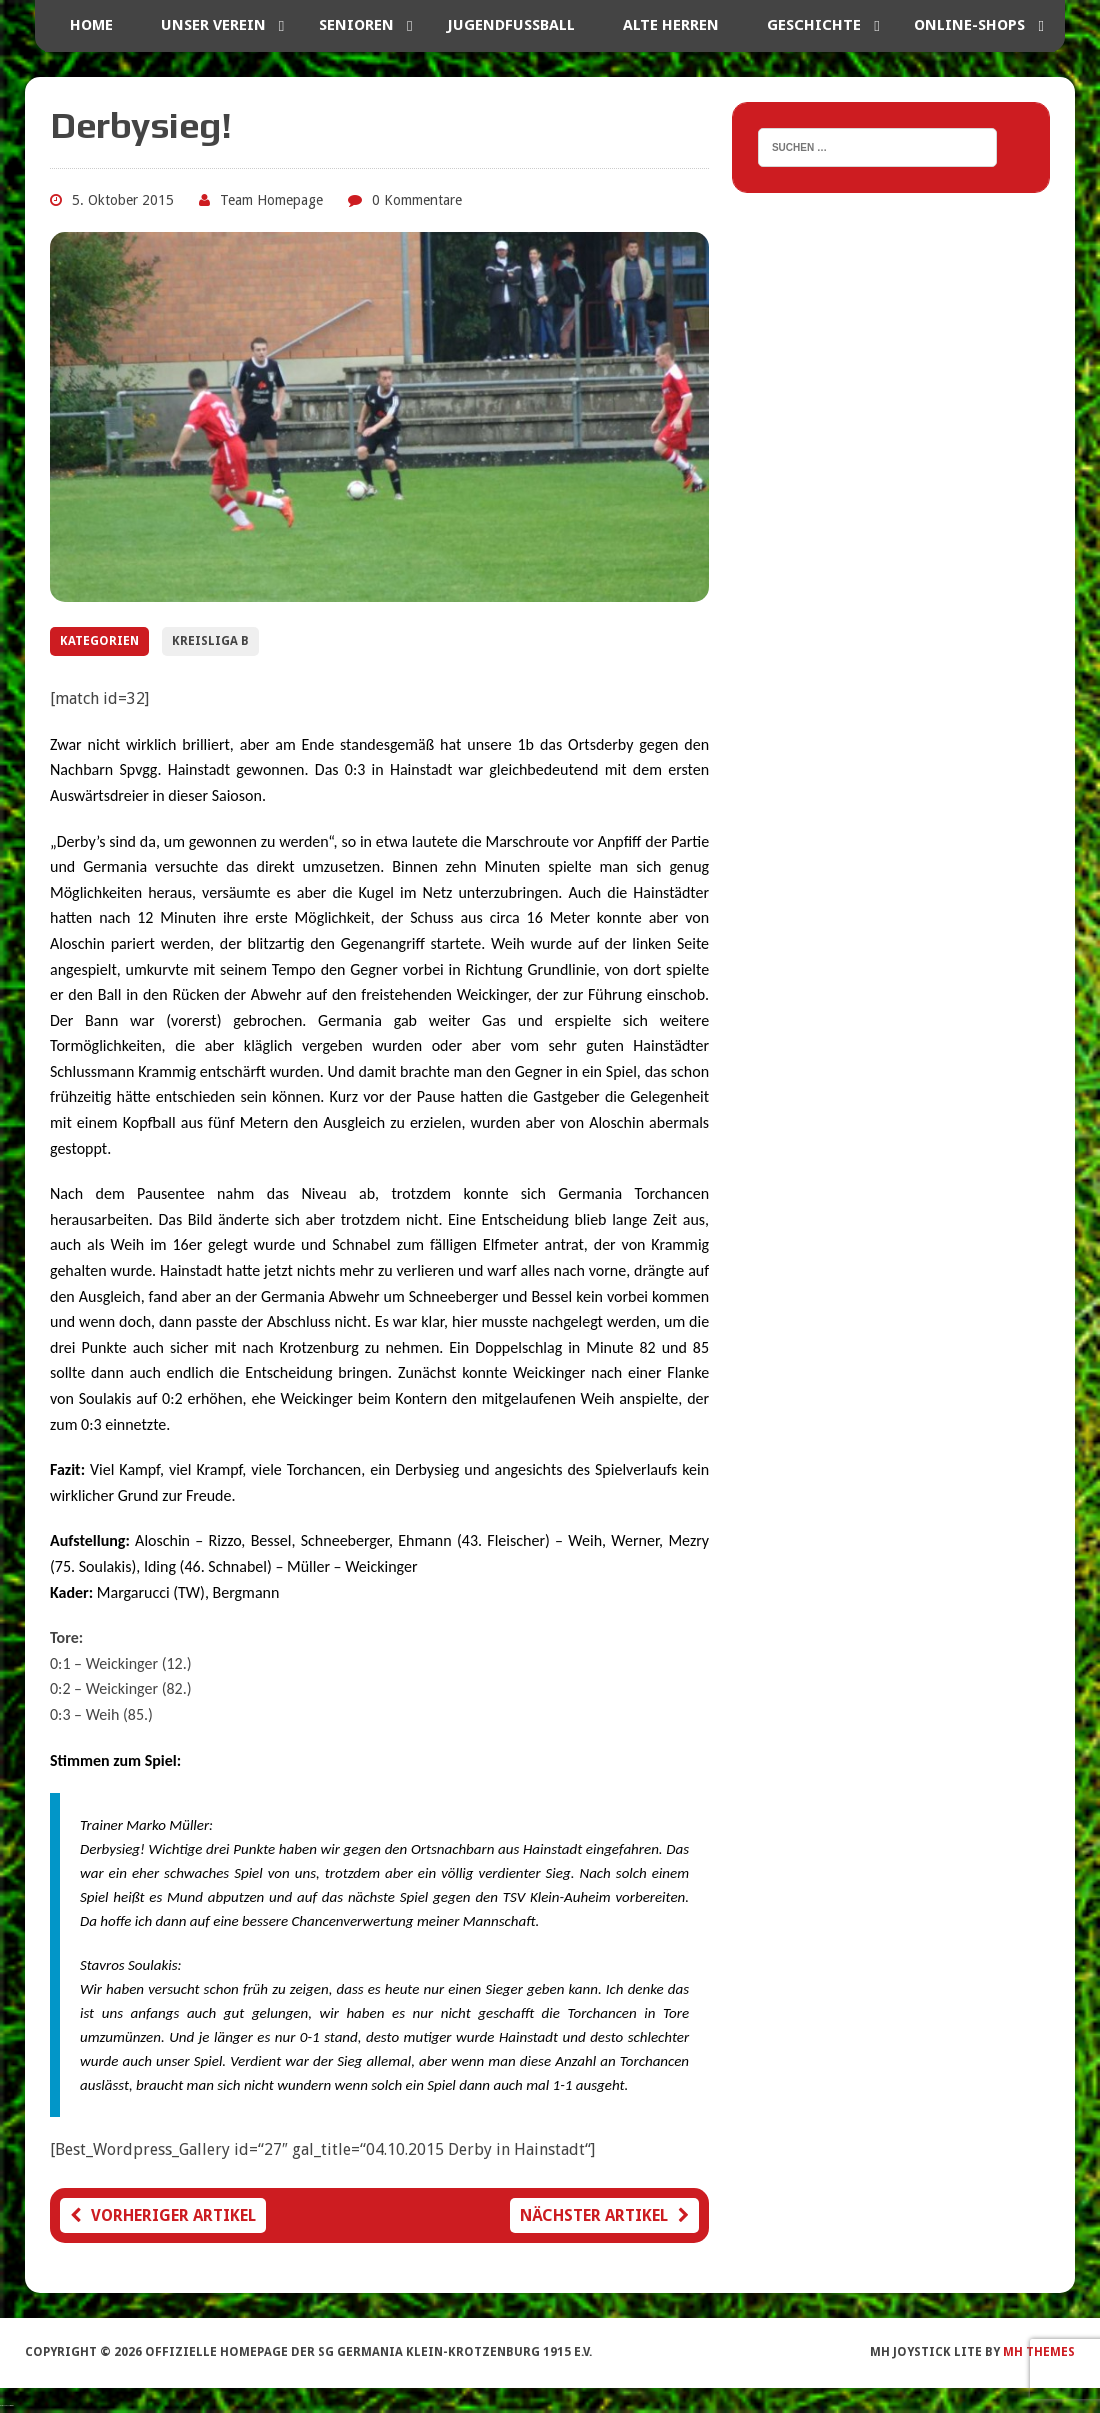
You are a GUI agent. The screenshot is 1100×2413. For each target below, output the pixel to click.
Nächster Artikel (604, 2215)
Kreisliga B (210, 641)
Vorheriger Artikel (163, 2215)
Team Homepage (271, 200)
